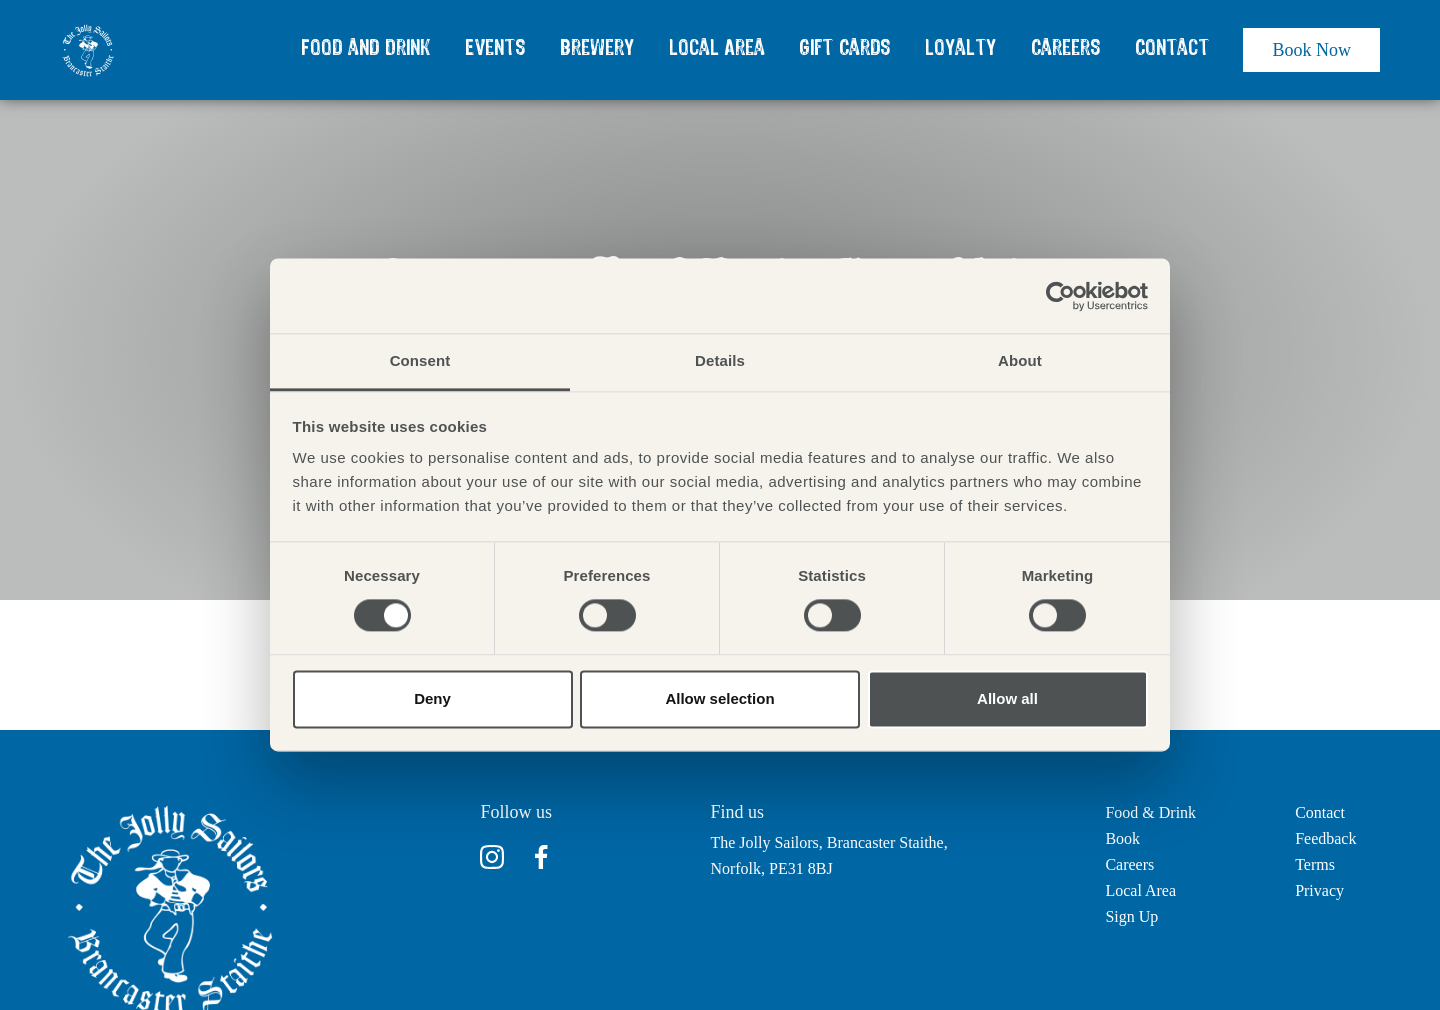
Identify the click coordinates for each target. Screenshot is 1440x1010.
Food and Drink (365, 49)
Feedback (1325, 838)
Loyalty (960, 49)
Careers (1065, 49)
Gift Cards (844, 49)
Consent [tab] (420, 360)
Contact (1172, 49)
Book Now (1311, 50)
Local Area (717, 49)
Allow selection (719, 698)
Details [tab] (720, 360)
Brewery (597, 49)
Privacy (1319, 890)
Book (1122, 838)
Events (495, 49)
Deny (432, 698)
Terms (1315, 864)
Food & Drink (1150, 812)
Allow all (1007, 698)
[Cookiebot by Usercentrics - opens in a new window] (1060, 296)
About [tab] (1020, 360)
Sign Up (1131, 916)
